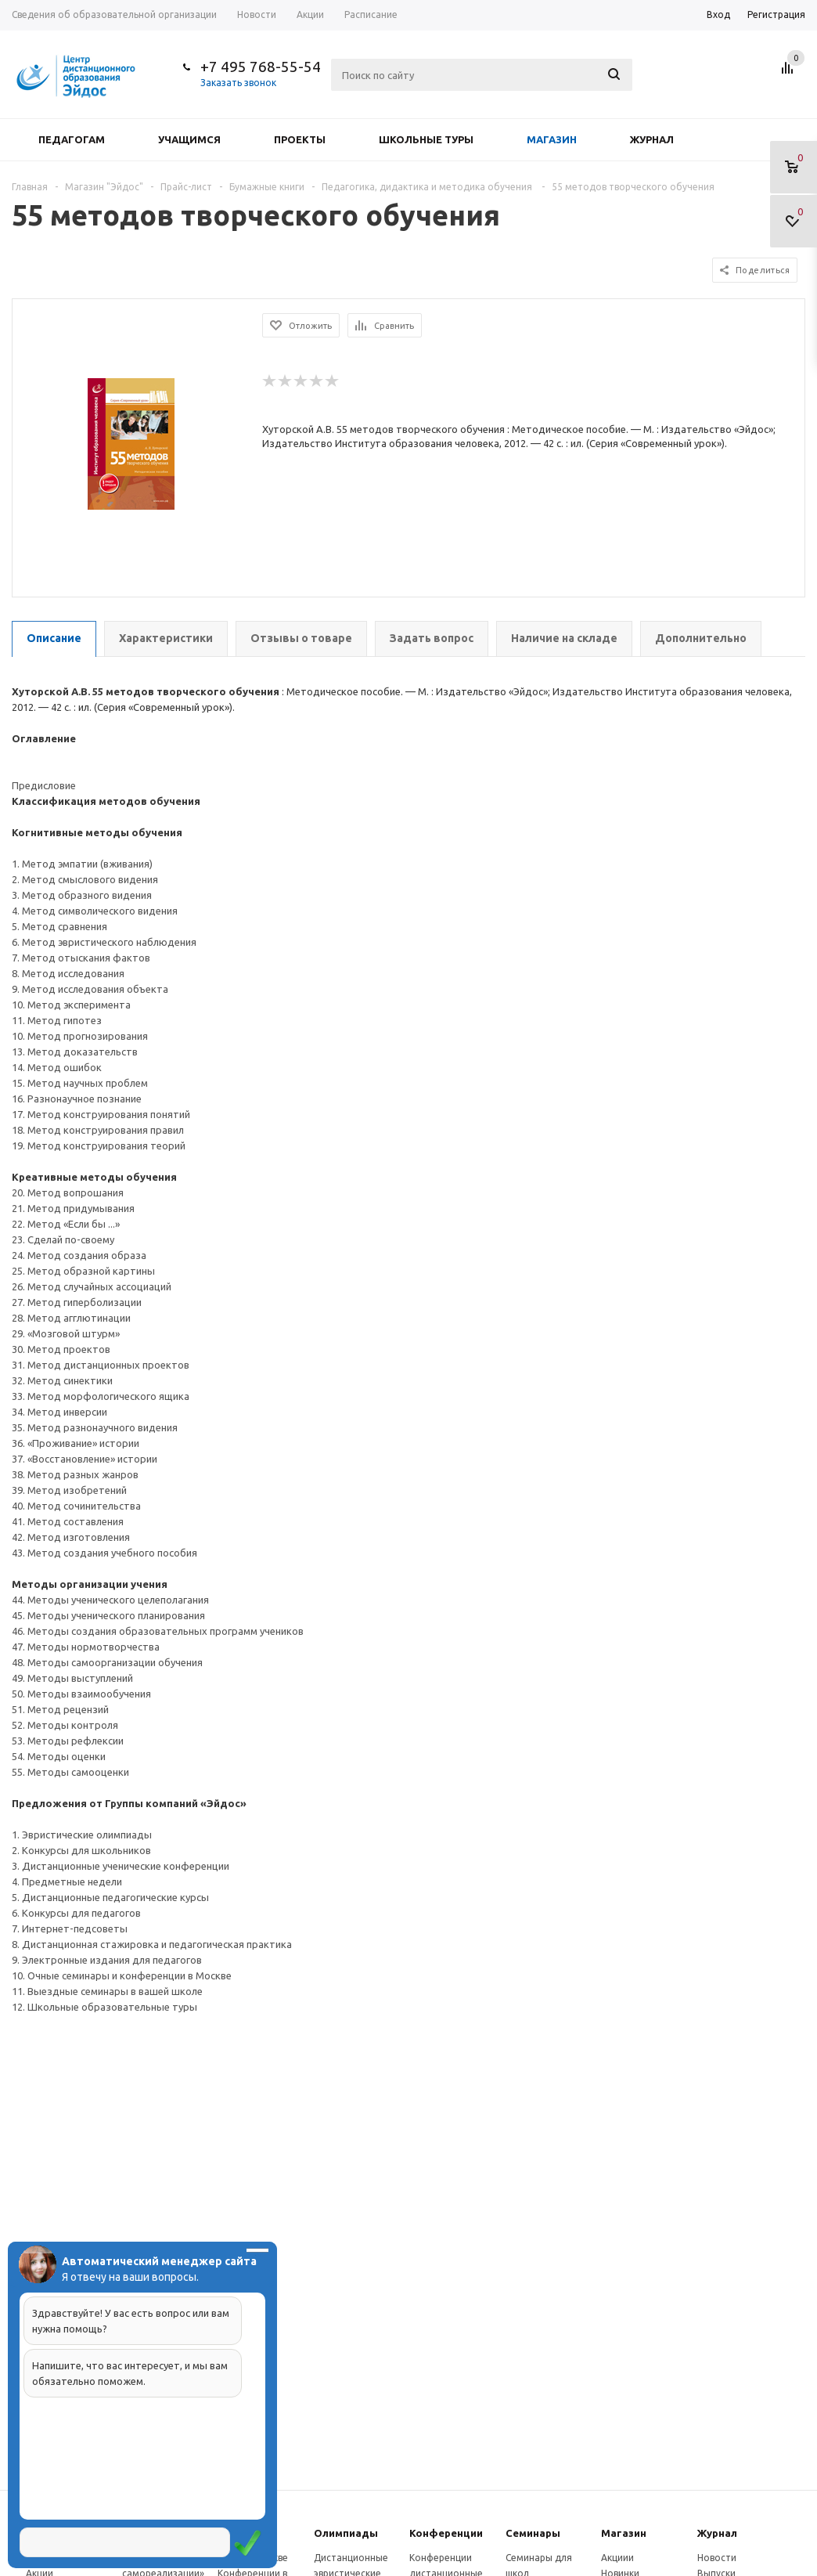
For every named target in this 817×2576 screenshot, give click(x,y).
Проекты (300, 139)
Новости (716, 2558)
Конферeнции (446, 2532)
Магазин (552, 139)
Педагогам (71, 139)
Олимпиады (346, 2532)
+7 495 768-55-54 (260, 66)
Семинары (533, 2532)
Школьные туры (426, 139)
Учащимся (189, 139)
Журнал (652, 139)
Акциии (617, 2558)
